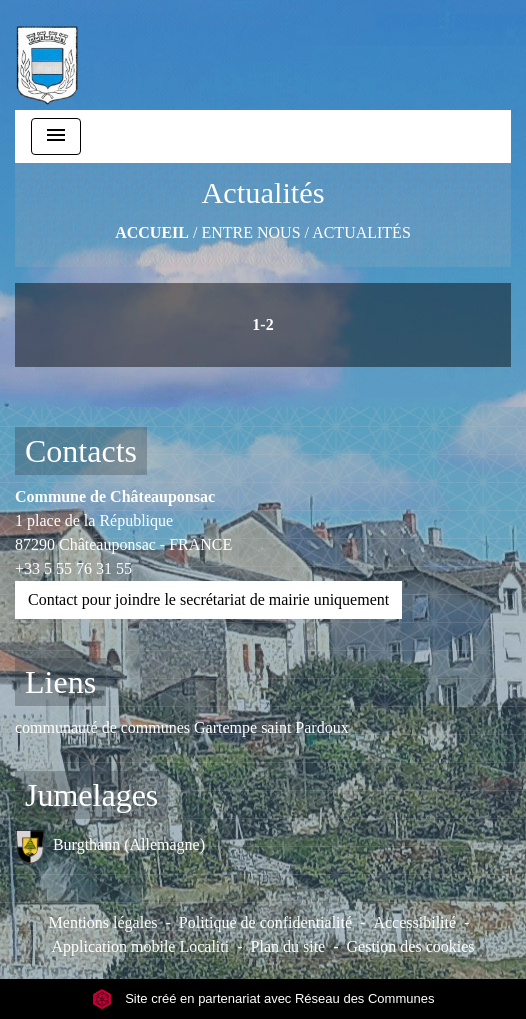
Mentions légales (103, 922)
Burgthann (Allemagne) (110, 846)
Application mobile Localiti (140, 946)
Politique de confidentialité (265, 922)
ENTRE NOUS (250, 232)
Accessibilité (414, 922)
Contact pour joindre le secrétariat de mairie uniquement (208, 599)
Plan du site (288, 946)
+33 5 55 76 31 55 (73, 568)
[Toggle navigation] (56, 136)
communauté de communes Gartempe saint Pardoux (182, 727)
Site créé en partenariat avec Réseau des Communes (263, 998)
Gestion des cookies (411, 946)
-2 (266, 324)
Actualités (361, 232)
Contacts (81, 451)
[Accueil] (47, 55)
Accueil (152, 232)
